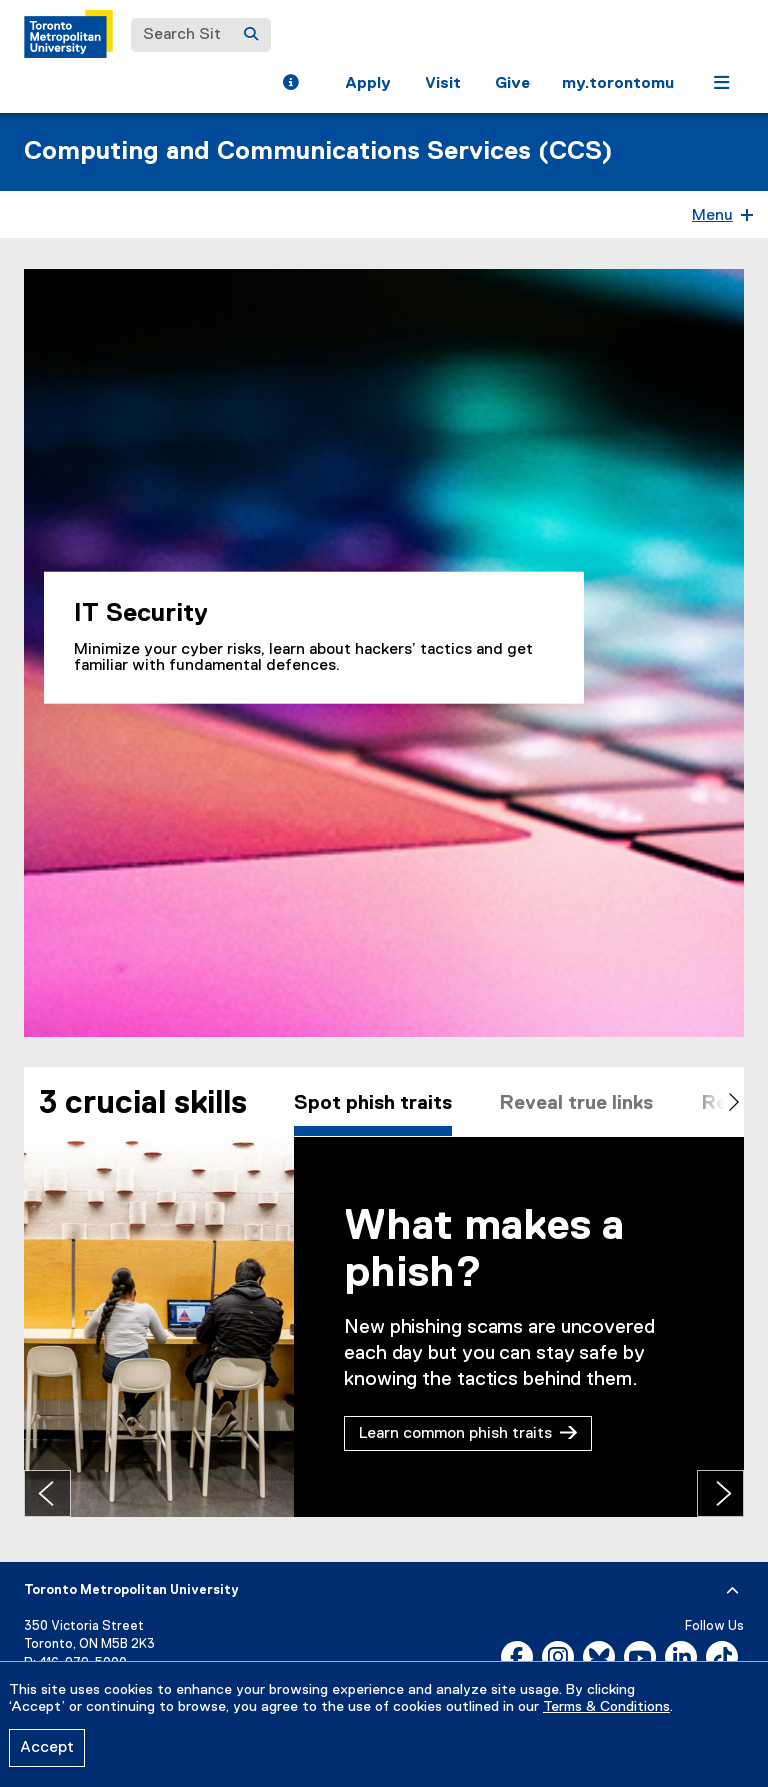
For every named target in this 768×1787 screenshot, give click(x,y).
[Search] (251, 35)
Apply (368, 84)
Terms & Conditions (606, 1707)
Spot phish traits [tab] (374, 1104)
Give (512, 84)
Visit (443, 84)
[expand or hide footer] (732, 1591)
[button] (290, 85)
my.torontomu (618, 84)
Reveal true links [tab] (581, 1104)
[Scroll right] (719, 1104)
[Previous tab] (47, 1493)
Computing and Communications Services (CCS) (318, 152)
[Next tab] (720, 1493)
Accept (47, 1748)
